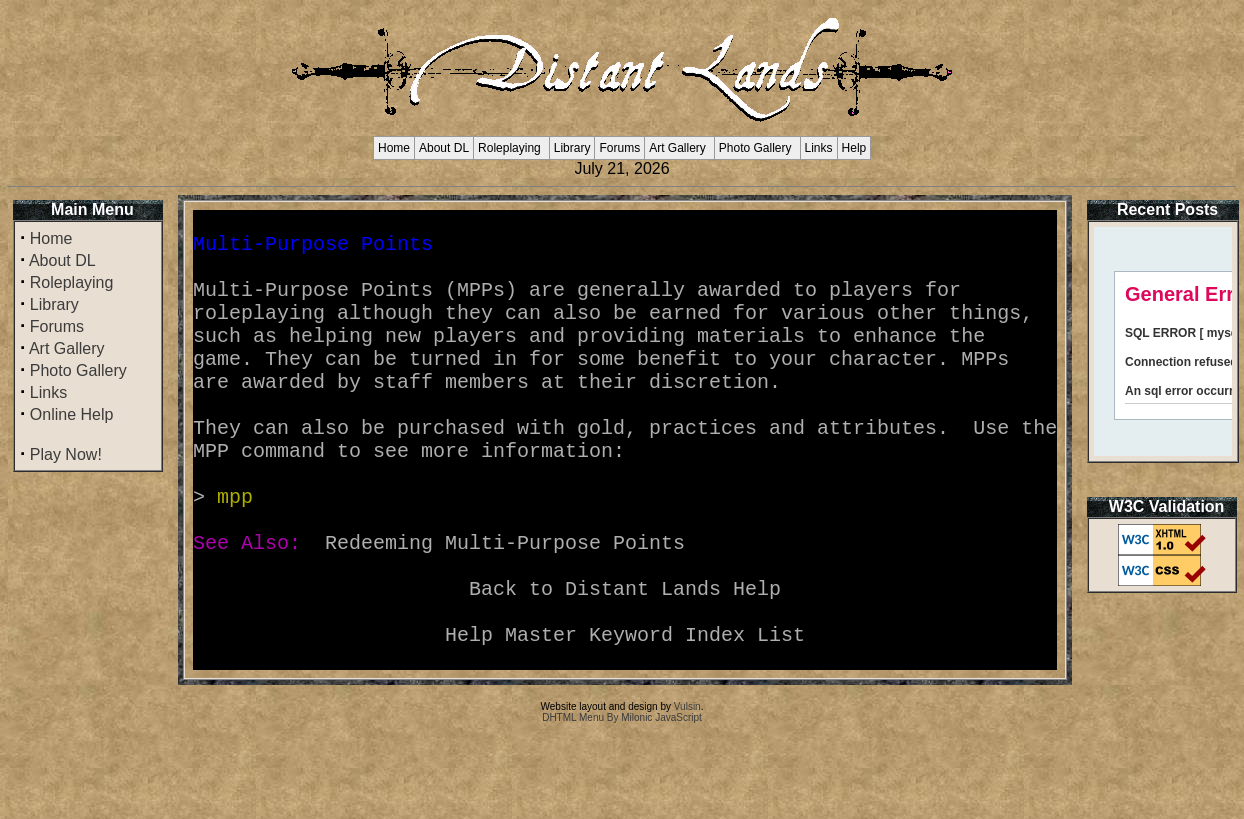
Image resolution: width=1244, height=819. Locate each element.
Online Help (72, 414)
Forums (619, 148)
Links (819, 148)
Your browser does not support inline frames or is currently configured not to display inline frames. (1163, 341)
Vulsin (687, 786)
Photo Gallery (755, 148)
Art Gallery (677, 148)
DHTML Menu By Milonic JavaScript (622, 797)
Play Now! (66, 454)
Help (854, 148)
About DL (444, 148)
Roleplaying (509, 148)
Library (572, 148)
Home (394, 148)
